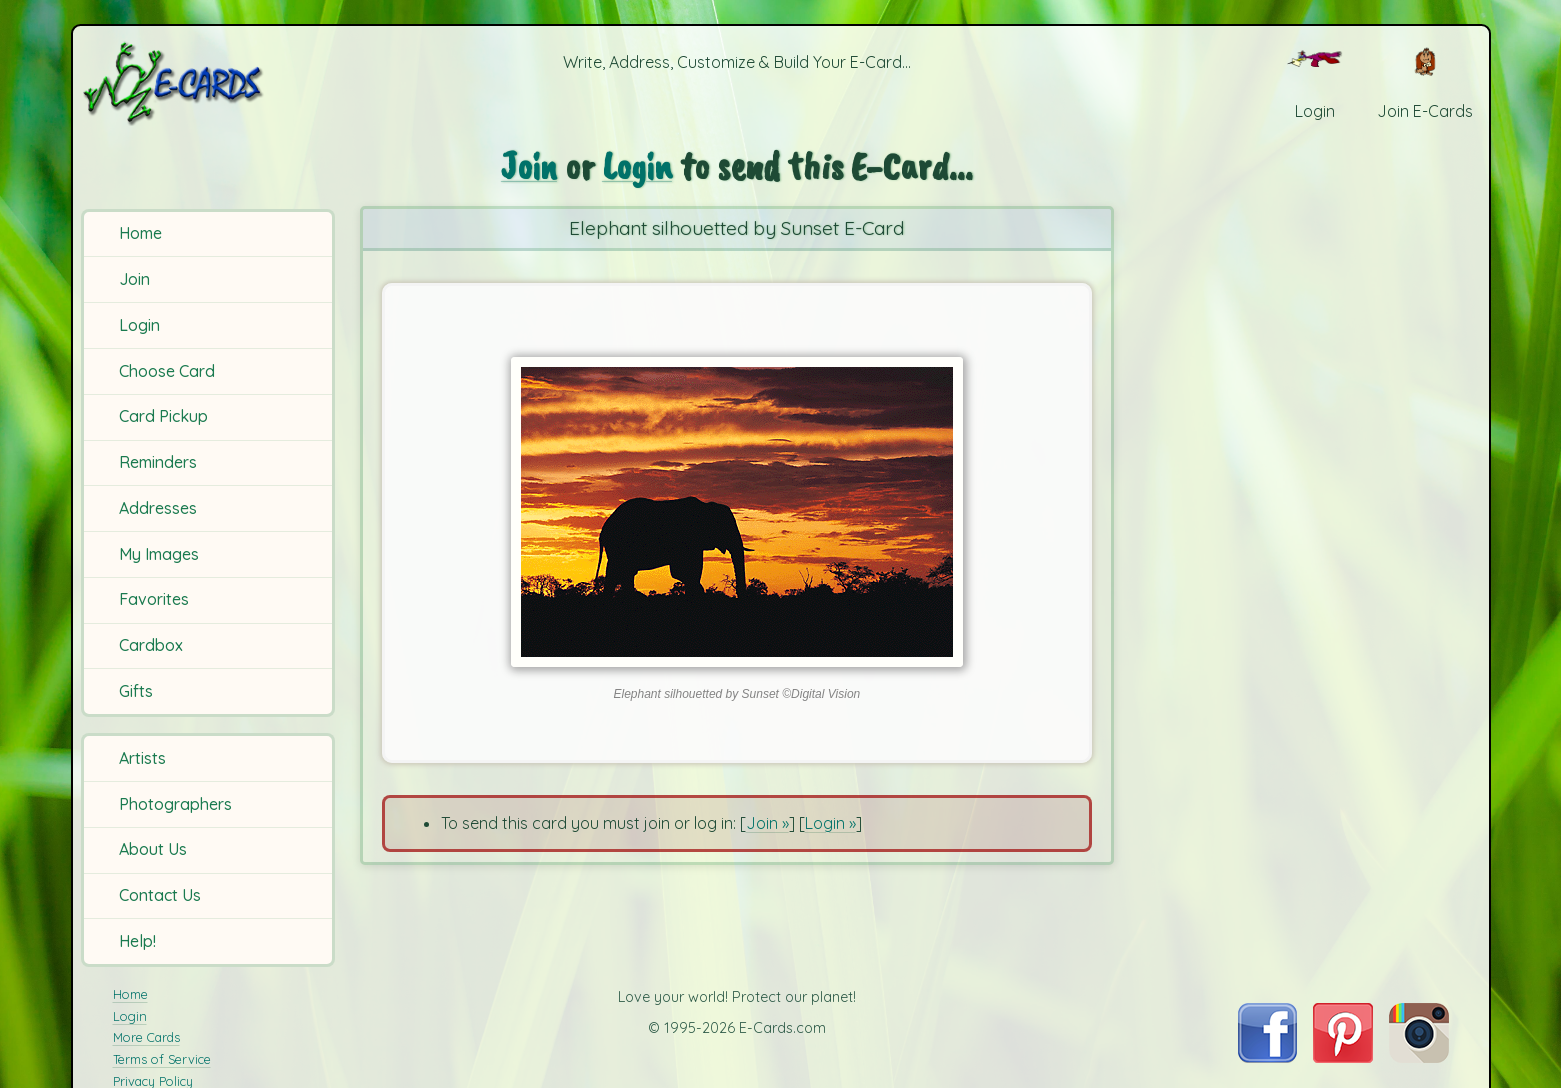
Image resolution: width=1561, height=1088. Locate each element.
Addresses (158, 508)
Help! (137, 941)
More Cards (146, 1037)
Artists (142, 758)
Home (140, 233)
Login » (830, 822)
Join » (767, 822)
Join (134, 279)
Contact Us (160, 895)
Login (139, 325)
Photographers (175, 804)
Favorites (154, 599)
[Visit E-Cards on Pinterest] (1343, 1057)
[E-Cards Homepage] (206, 83)
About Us (153, 849)
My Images (159, 554)
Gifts (136, 691)
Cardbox (151, 645)
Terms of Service (162, 1059)
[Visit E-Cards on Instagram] (1419, 1057)
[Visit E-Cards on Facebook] (1267, 1057)
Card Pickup (163, 416)
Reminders (158, 462)
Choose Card (167, 371)
